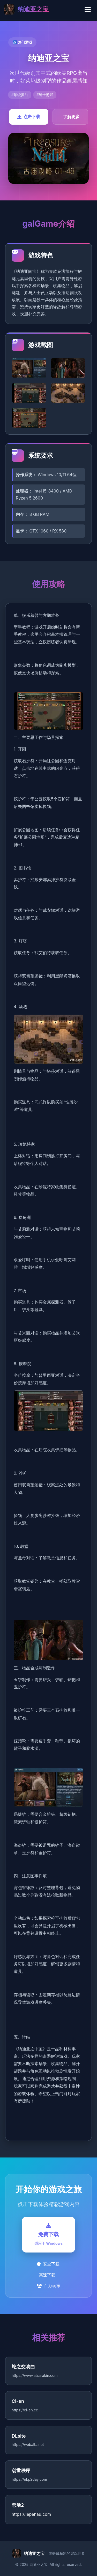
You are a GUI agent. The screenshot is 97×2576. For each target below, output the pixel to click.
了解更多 (71, 116)
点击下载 (28, 116)
